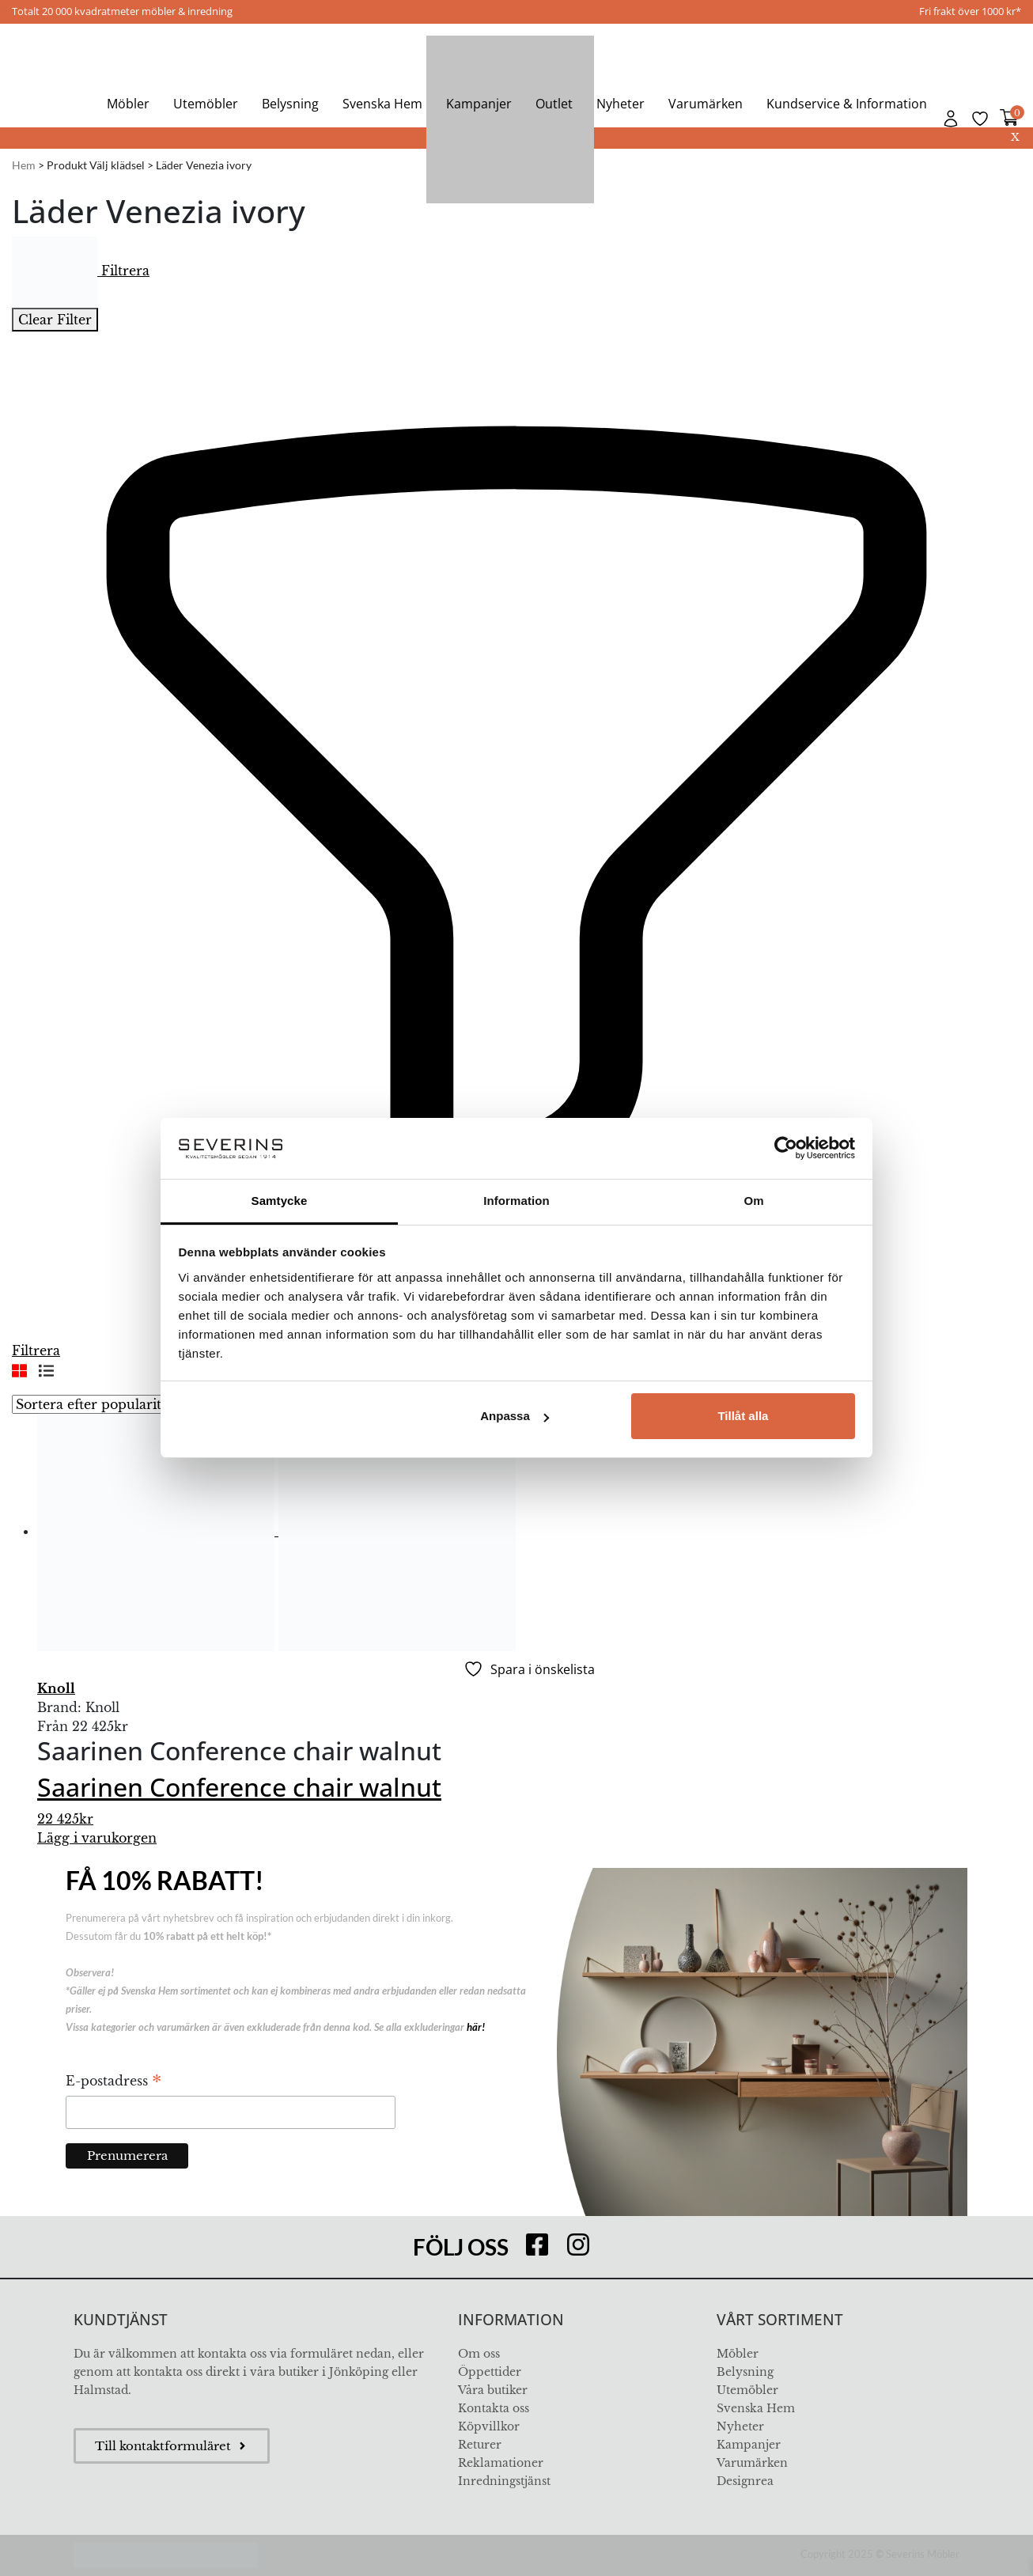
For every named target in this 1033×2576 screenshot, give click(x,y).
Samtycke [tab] (280, 1200)
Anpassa (514, 1415)
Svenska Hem (382, 103)
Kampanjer (479, 103)
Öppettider (489, 2372)
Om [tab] (753, 1200)
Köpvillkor (489, 2426)
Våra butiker (493, 2390)
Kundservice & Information (846, 103)
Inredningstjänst (504, 2481)
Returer (479, 2445)
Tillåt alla (742, 1415)
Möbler (128, 103)
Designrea (745, 2481)
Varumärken (705, 103)
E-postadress (113, 2082)
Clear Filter (55, 320)
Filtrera (80, 270)
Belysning (290, 103)
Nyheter (620, 103)
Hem (24, 165)
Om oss (479, 2354)
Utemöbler (205, 103)
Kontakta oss (493, 2408)
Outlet (554, 103)
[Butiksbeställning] (130, 1404)
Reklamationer (500, 2463)
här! (476, 2027)
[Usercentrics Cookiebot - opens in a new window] (786, 1148)
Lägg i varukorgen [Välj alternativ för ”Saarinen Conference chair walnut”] (97, 1838)
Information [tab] (516, 1200)
